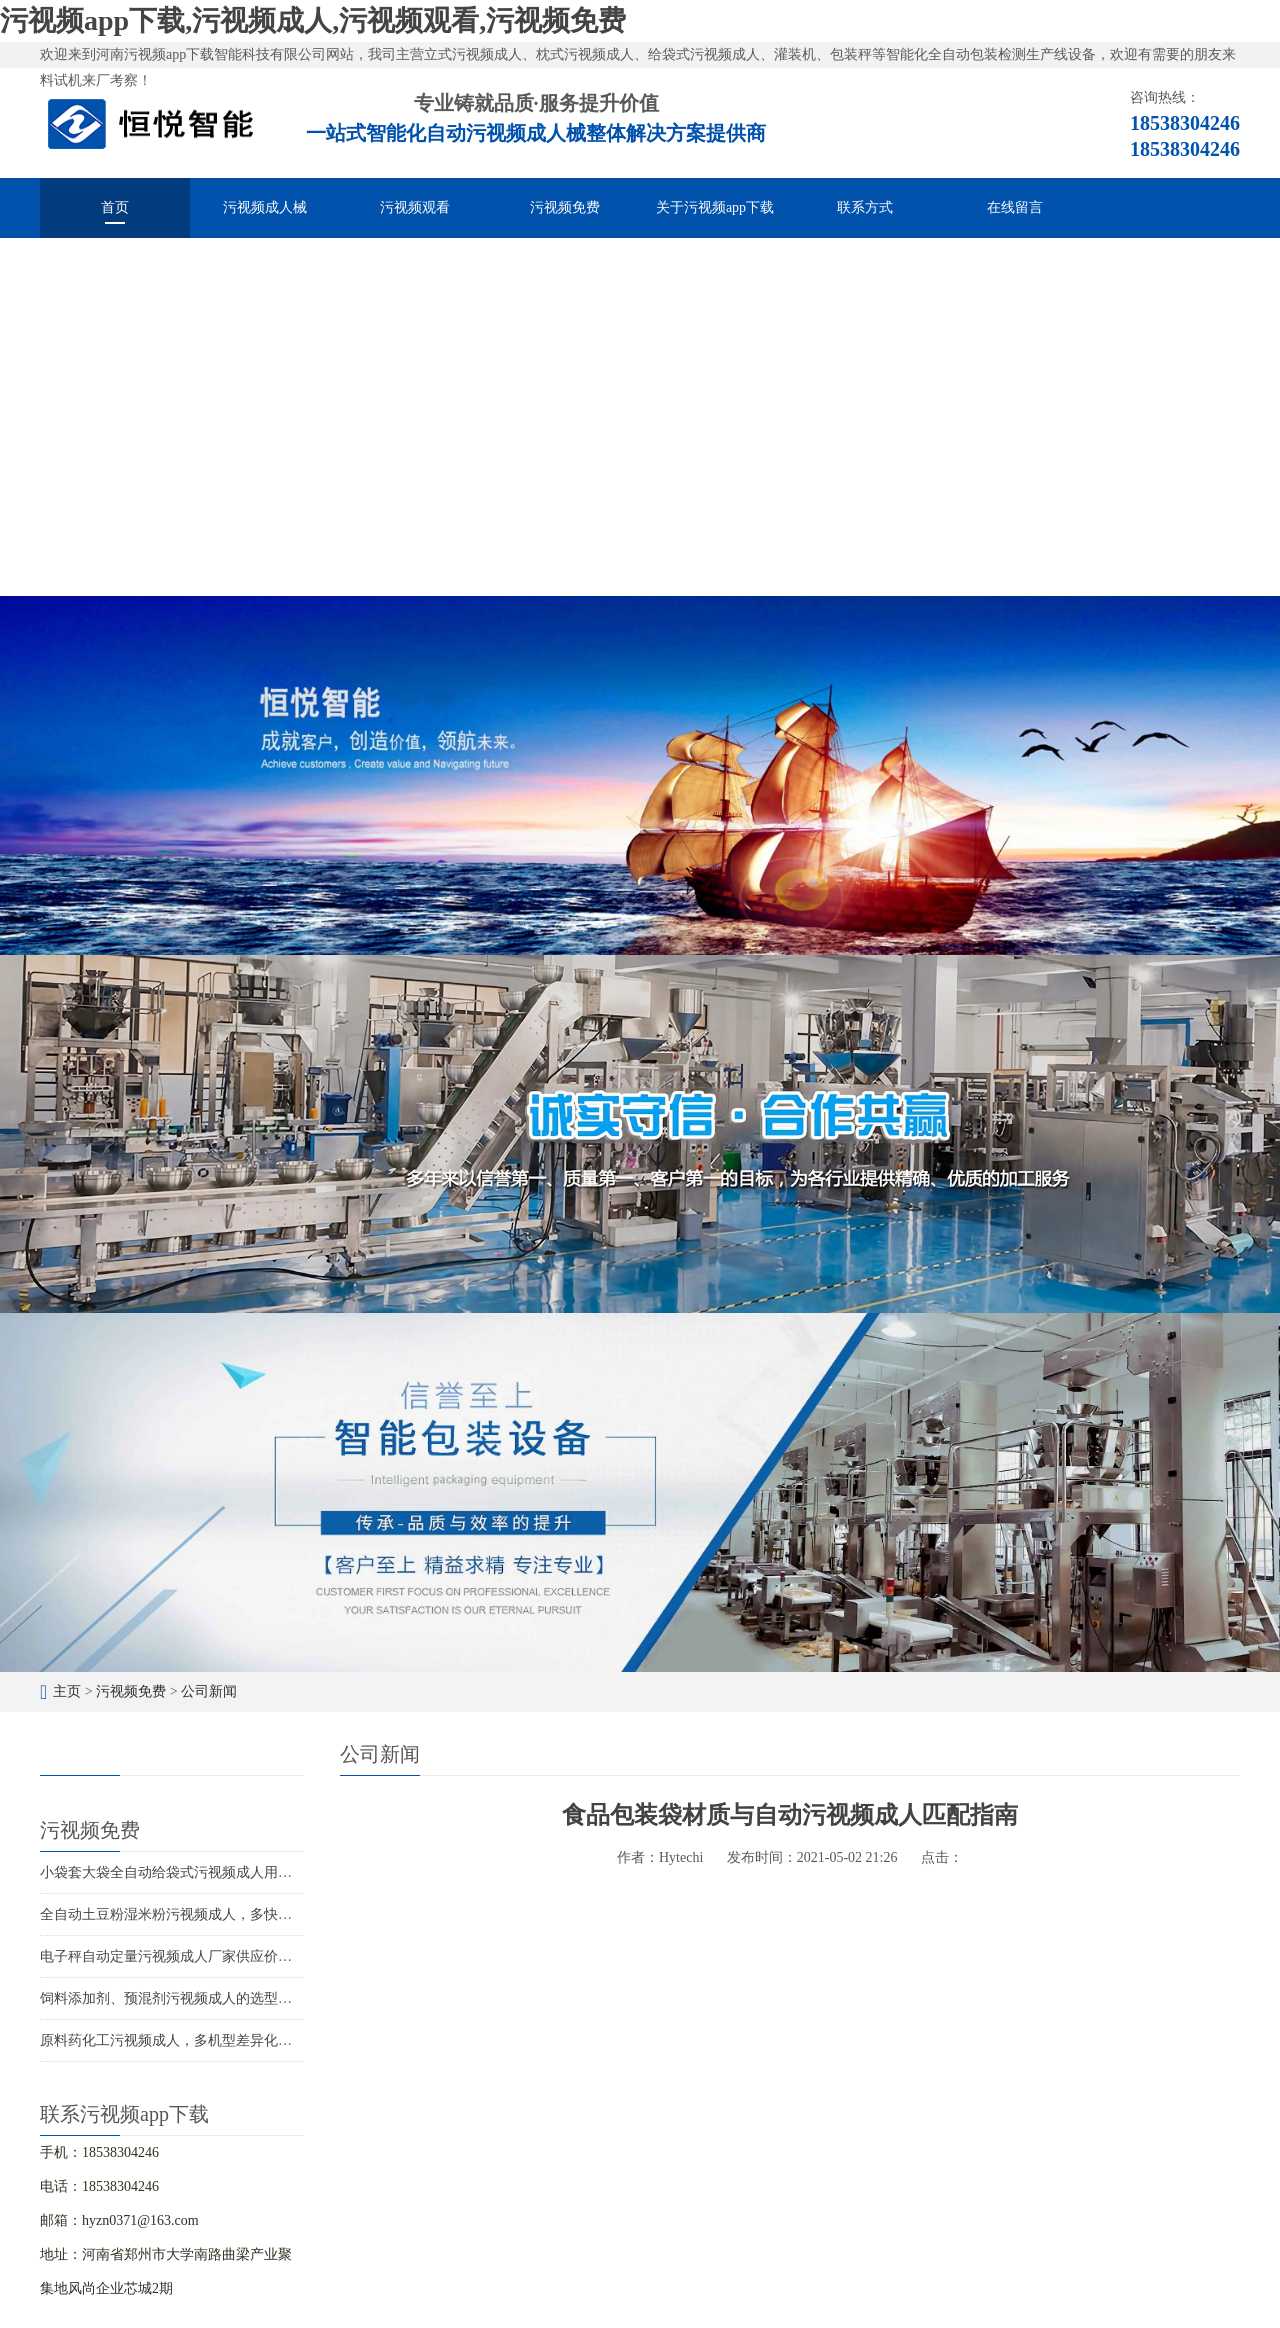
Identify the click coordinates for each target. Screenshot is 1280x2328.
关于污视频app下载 (715, 207)
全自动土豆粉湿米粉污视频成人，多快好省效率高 (194, 1914)
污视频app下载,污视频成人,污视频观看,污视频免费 (313, 20)
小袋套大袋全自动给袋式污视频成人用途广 (173, 1872)
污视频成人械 (265, 207)
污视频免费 (565, 207)
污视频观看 (415, 207)
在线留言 (1015, 207)
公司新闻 (209, 1691)
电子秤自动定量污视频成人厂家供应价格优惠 (180, 1956)
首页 (115, 207)
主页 (67, 1691)
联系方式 (865, 207)
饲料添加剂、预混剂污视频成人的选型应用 (173, 1998)
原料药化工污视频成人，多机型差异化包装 (173, 2040)
